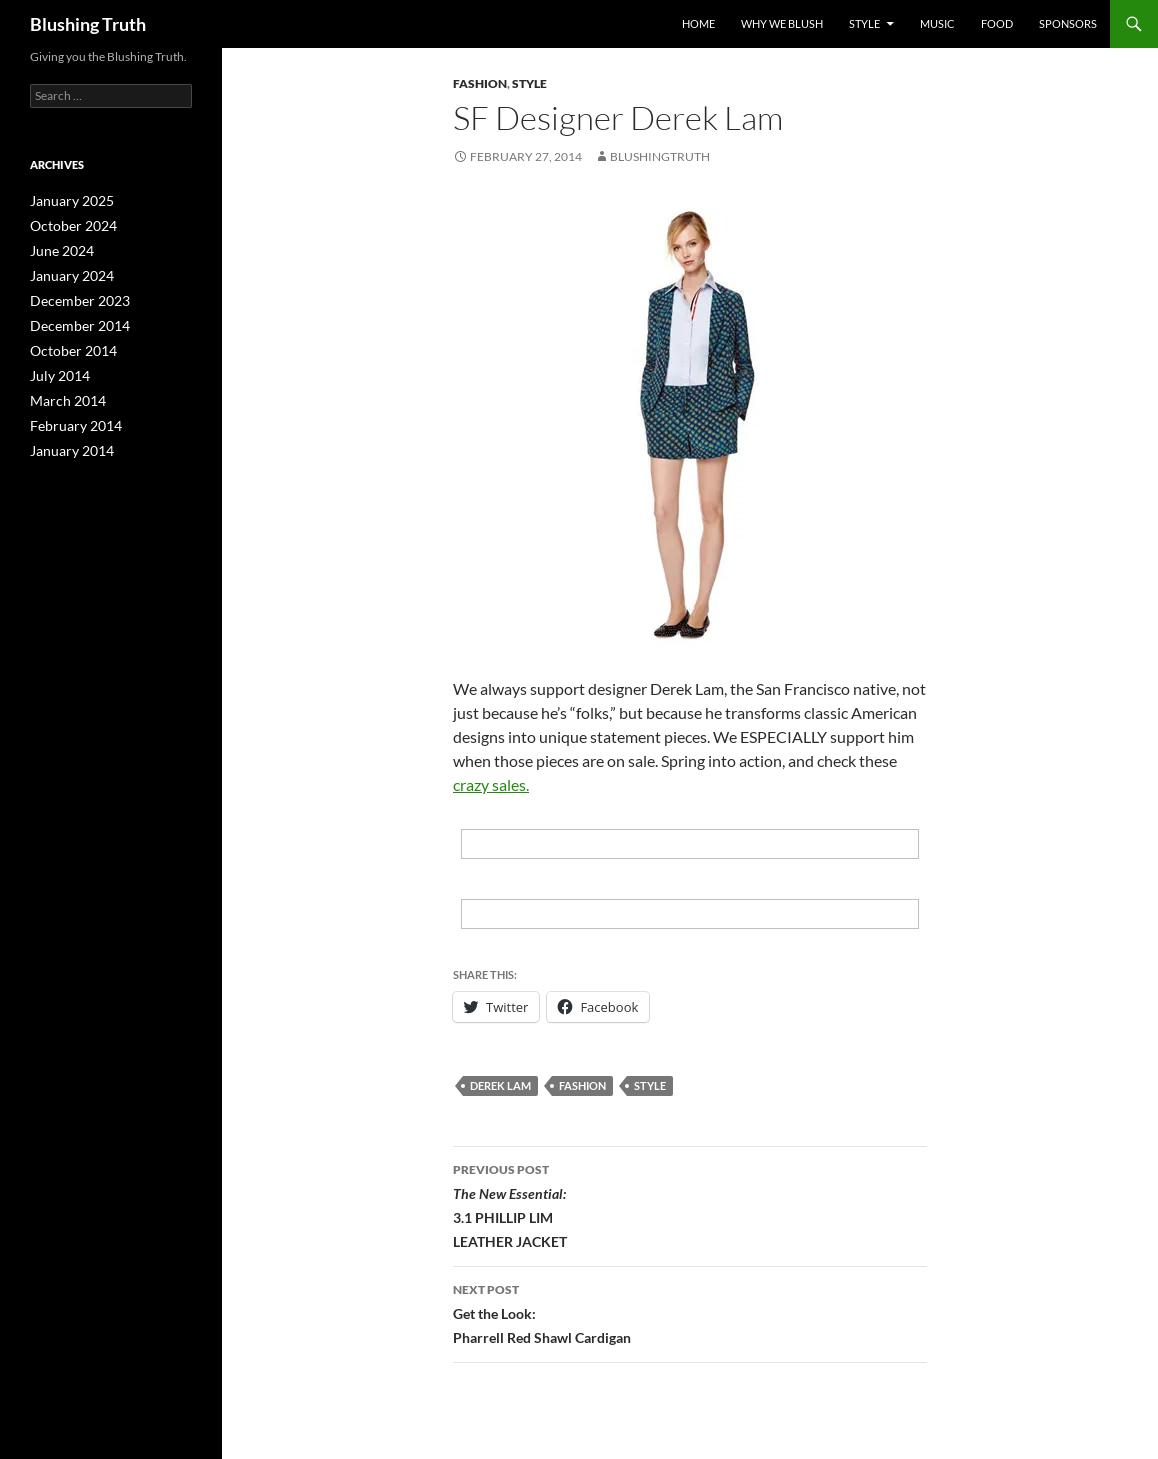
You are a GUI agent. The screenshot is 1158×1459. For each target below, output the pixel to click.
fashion (582, 1085)
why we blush (782, 23)
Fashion (480, 83)
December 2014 (72, 320)
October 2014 (67, 344)
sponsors (1068, 23)
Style (864, 23)
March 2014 (62, 392)
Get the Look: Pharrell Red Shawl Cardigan (690, 1312)
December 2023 (72, 296)
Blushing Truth (88, 24)
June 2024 (57, 248)
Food (997, 23)
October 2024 (67, 224)
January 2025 (66, 200)
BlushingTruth (660, 156)
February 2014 (69, 416)
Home (698, 23)
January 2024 (66, 272)
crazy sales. (491, 784)
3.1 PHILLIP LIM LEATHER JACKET (690, 1204)
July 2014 (55, 368)
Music (937, 23)
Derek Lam (500, 1085)
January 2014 (66, 440)
